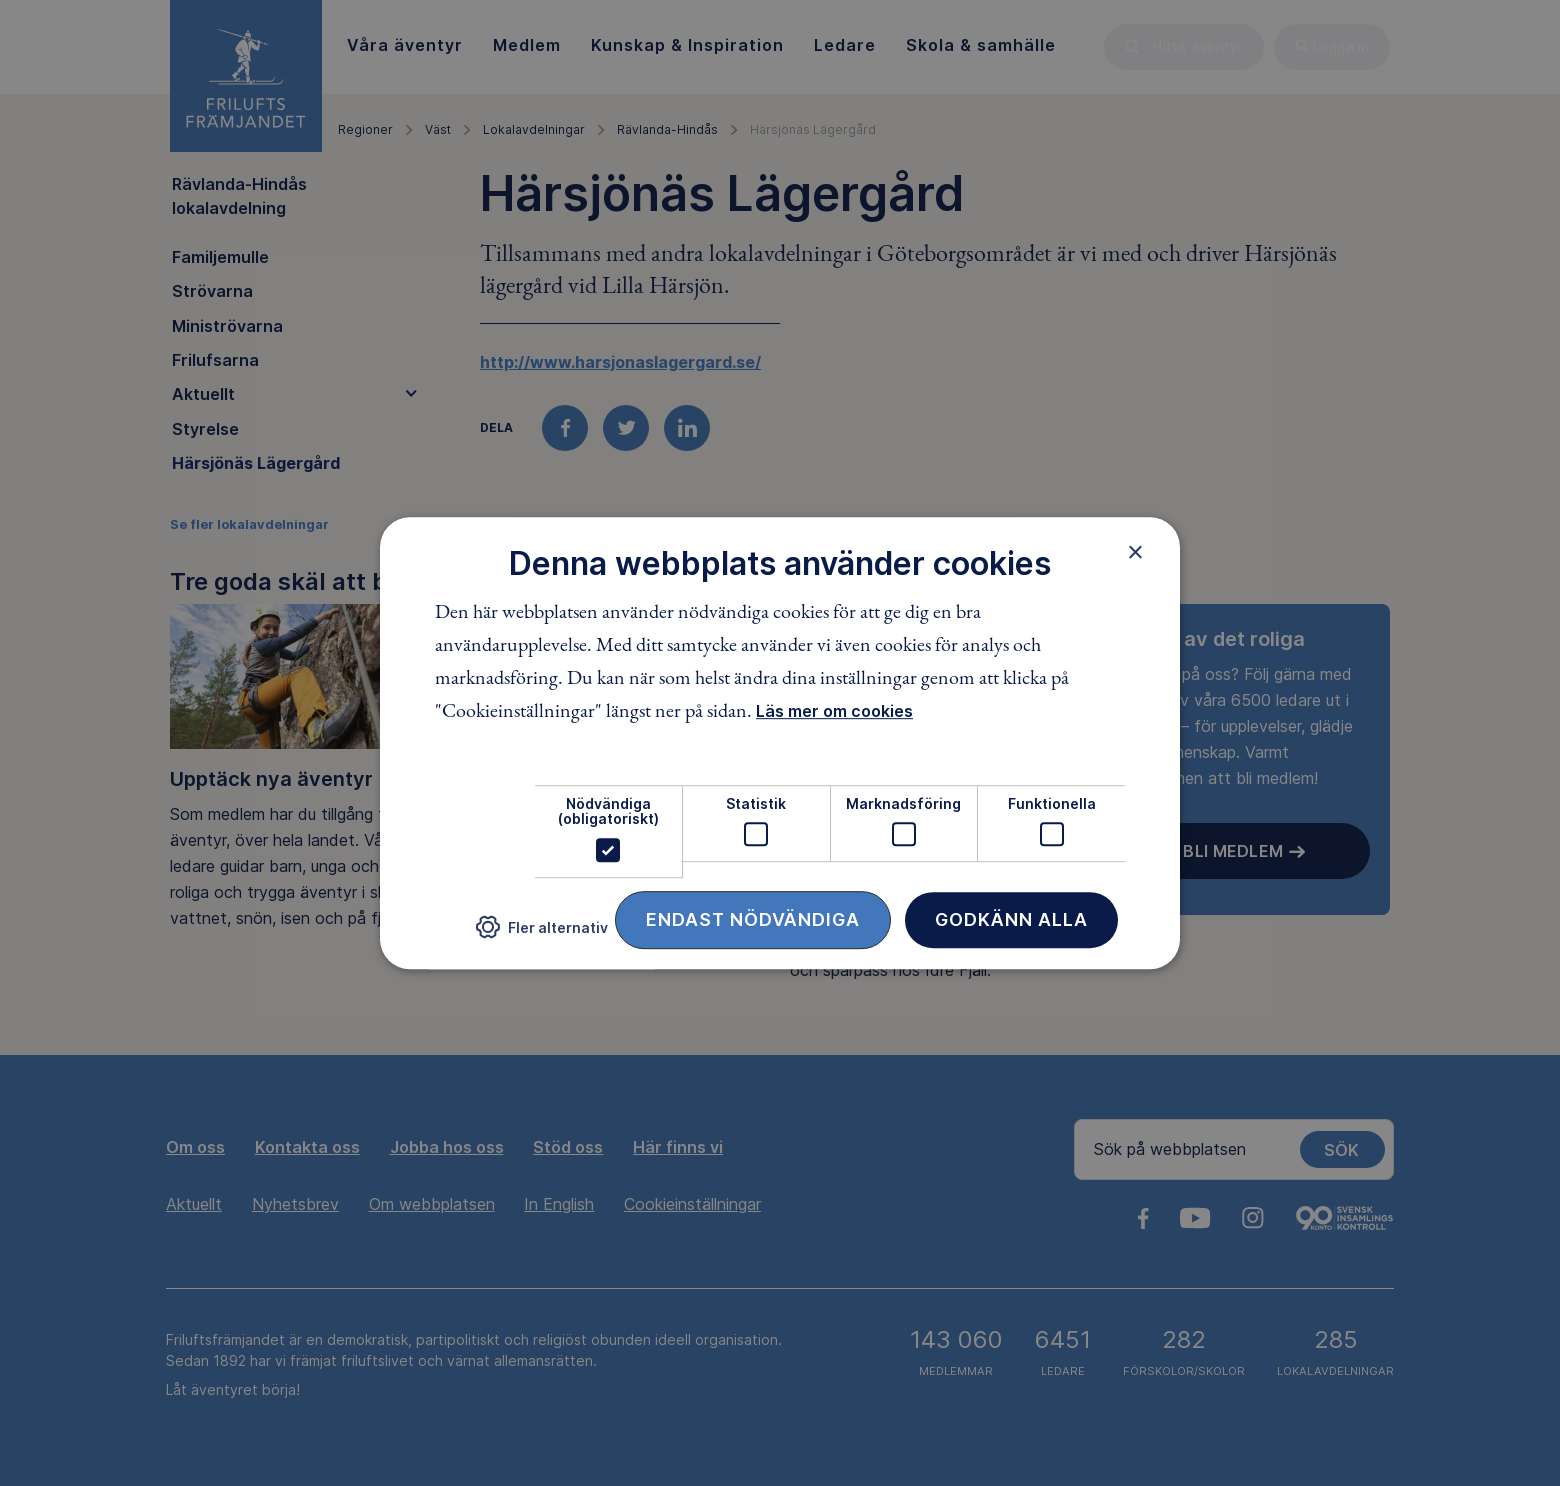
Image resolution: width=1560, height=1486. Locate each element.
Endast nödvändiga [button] (753, 919)
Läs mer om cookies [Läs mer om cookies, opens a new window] (834, 711)
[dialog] (780, 743)
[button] (542, 934)
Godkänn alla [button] (1011, 919)
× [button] (1135, 552)
